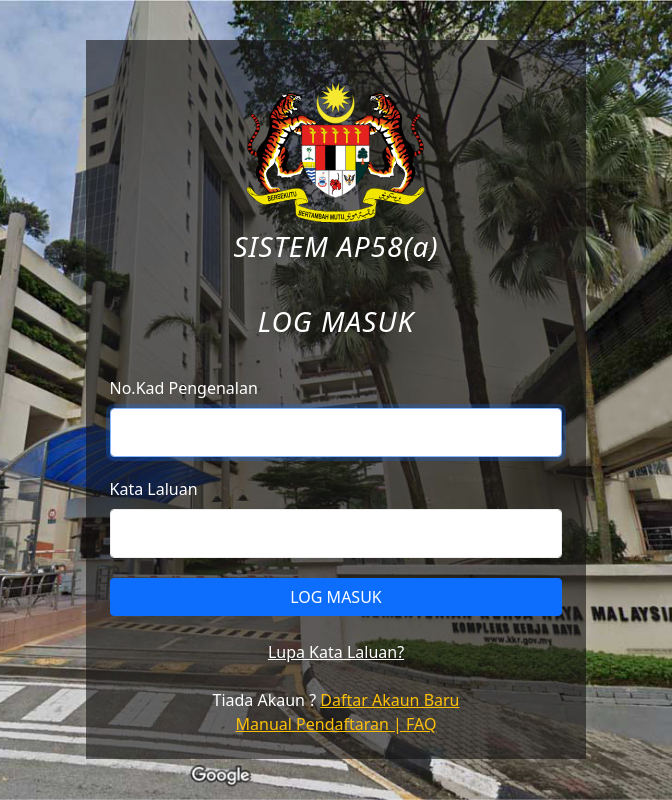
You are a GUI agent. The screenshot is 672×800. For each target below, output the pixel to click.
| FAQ (413, 724)
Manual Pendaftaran (312, 724)
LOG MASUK (336, 597)
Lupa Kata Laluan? (336, 652)
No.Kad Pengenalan (184, 388)
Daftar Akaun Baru (389, 700)
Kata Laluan (154, 489)
